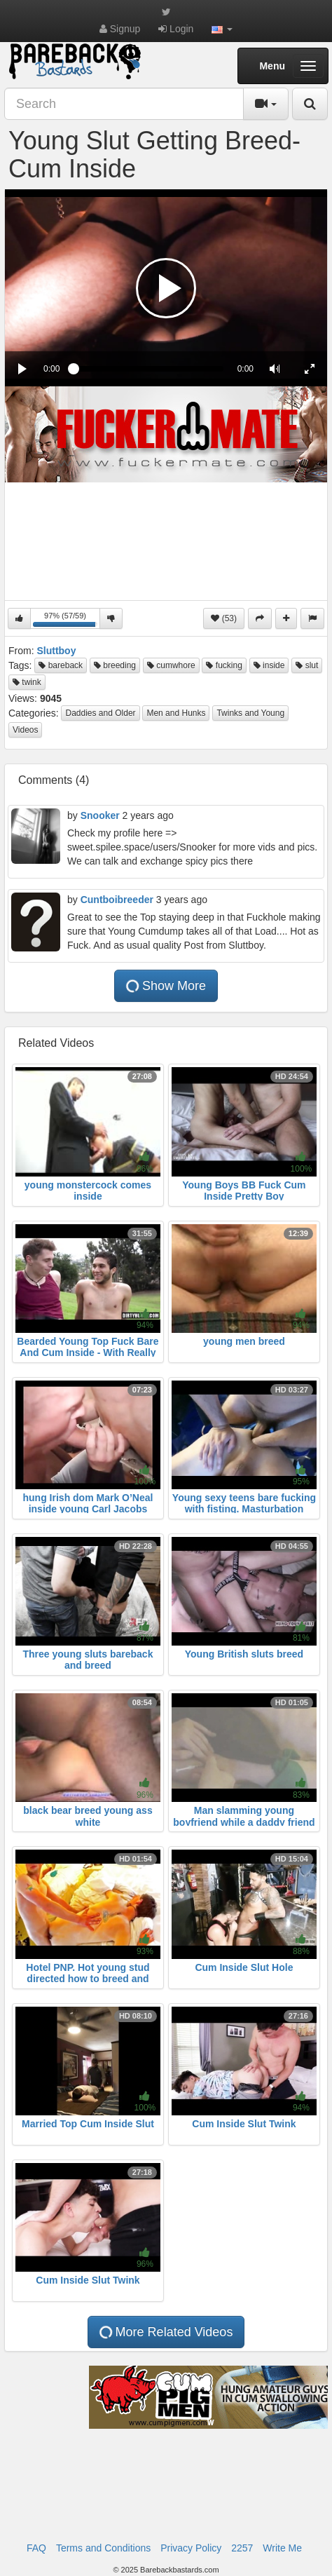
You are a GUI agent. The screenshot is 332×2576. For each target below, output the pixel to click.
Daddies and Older (100, 713)
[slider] (148, 368)
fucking (224, 665)
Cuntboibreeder (117, 899)
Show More (165, 986)
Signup (119, 28)
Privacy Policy (190, 2548)
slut (307, 665)
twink (27, 682)
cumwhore (171, 665)
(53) (224, 618)
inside (269, 665)
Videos (25, 730)
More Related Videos (165, 2332)
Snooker (100, 815)
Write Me (282, 2548)
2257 (242, 2548)
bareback (61, 665)
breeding (115, 665)
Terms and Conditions (103, 2548)
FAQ (36, 2548)
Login (175, 28)
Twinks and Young (250, 713)
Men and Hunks (175, 713)
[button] (222, 28)
